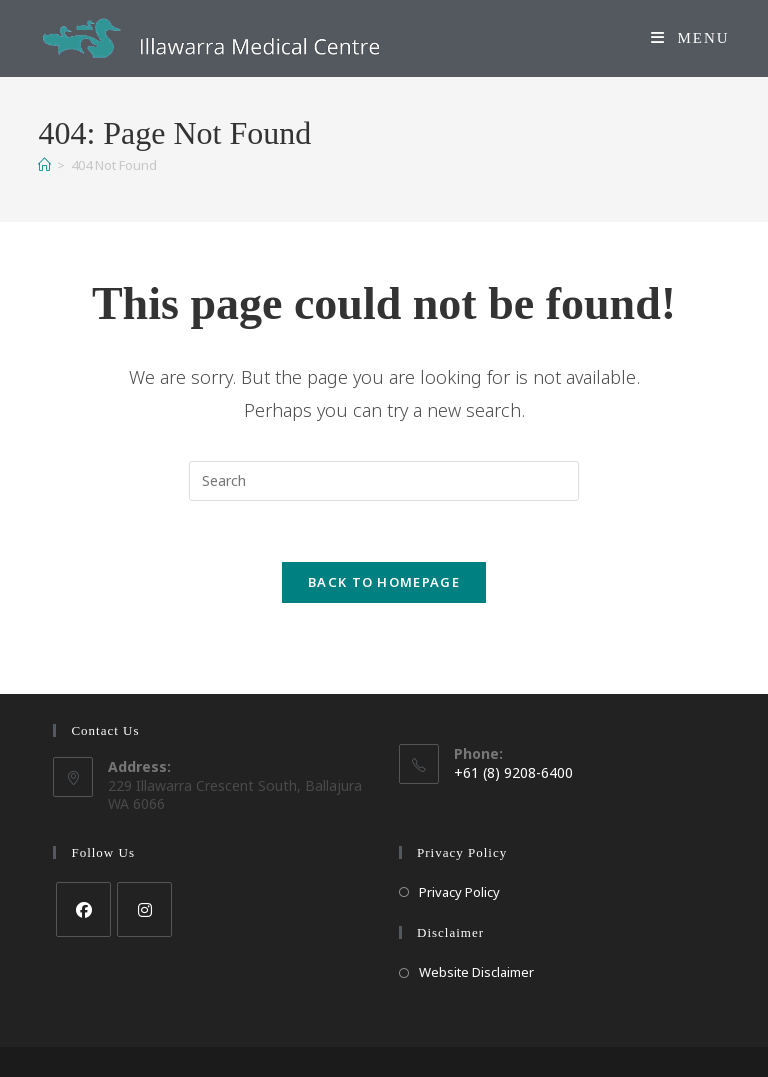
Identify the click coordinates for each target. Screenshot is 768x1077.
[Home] (44, 165)
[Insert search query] (384, 481)
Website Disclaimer (476, 972)
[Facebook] (83, 909)
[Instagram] (144, 909)
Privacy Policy (459, 892)
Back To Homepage (384, 582)
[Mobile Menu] (690, 38)
